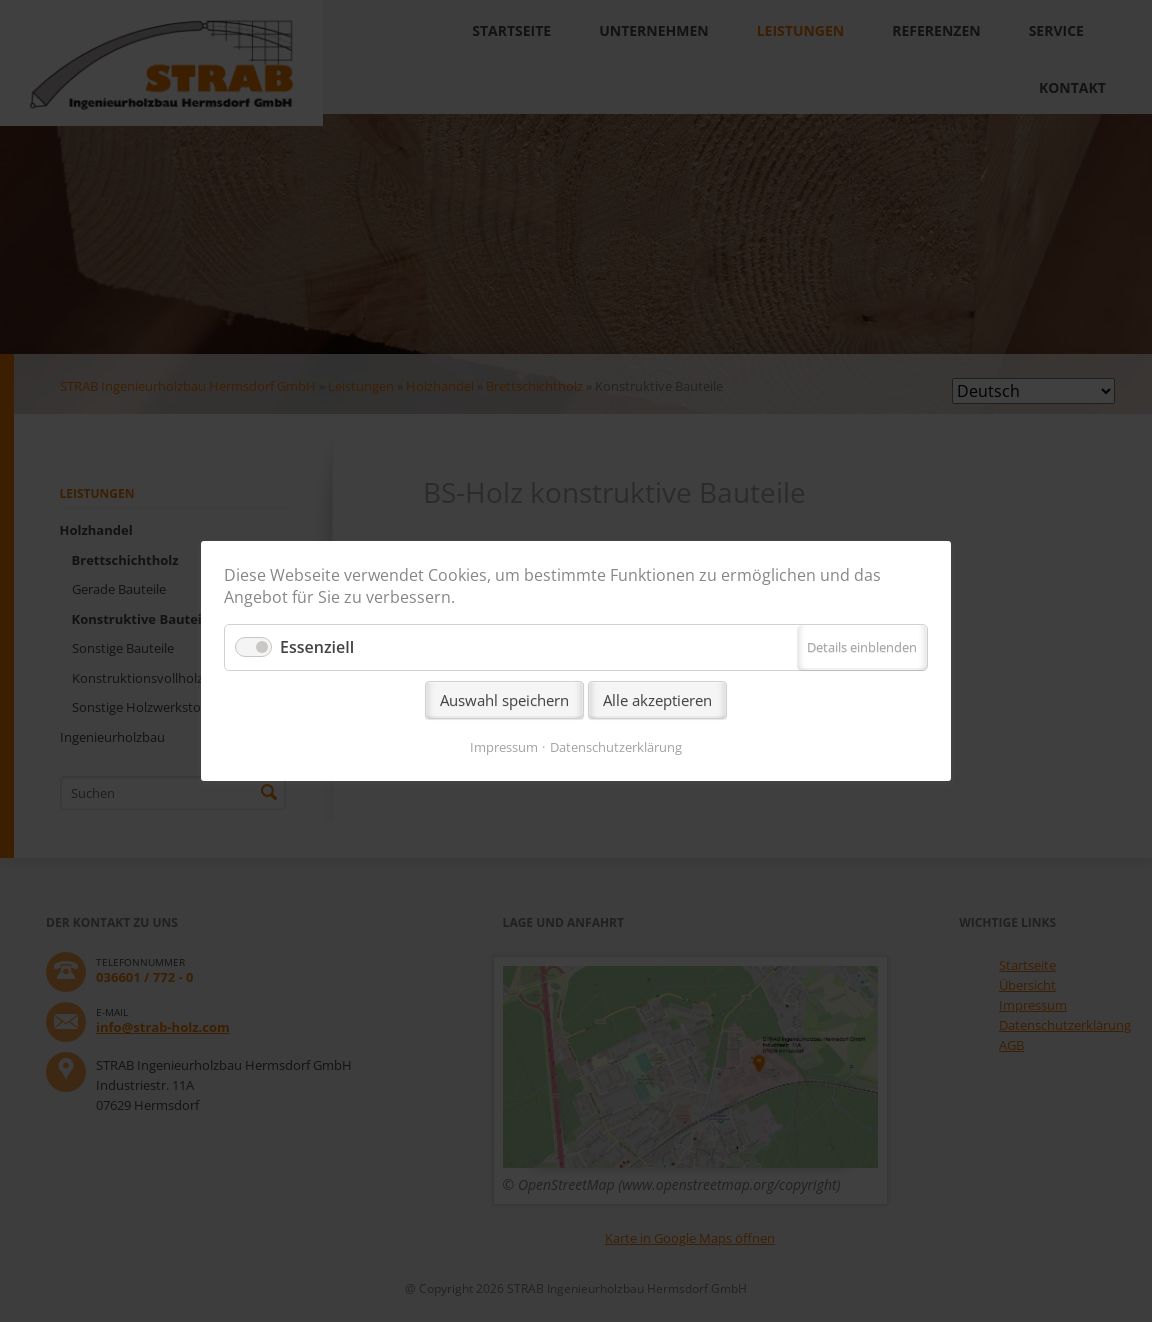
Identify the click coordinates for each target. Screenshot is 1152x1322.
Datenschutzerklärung (616, 747)
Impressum (504, 747)
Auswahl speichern (504, 700)
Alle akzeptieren (657, 700)
